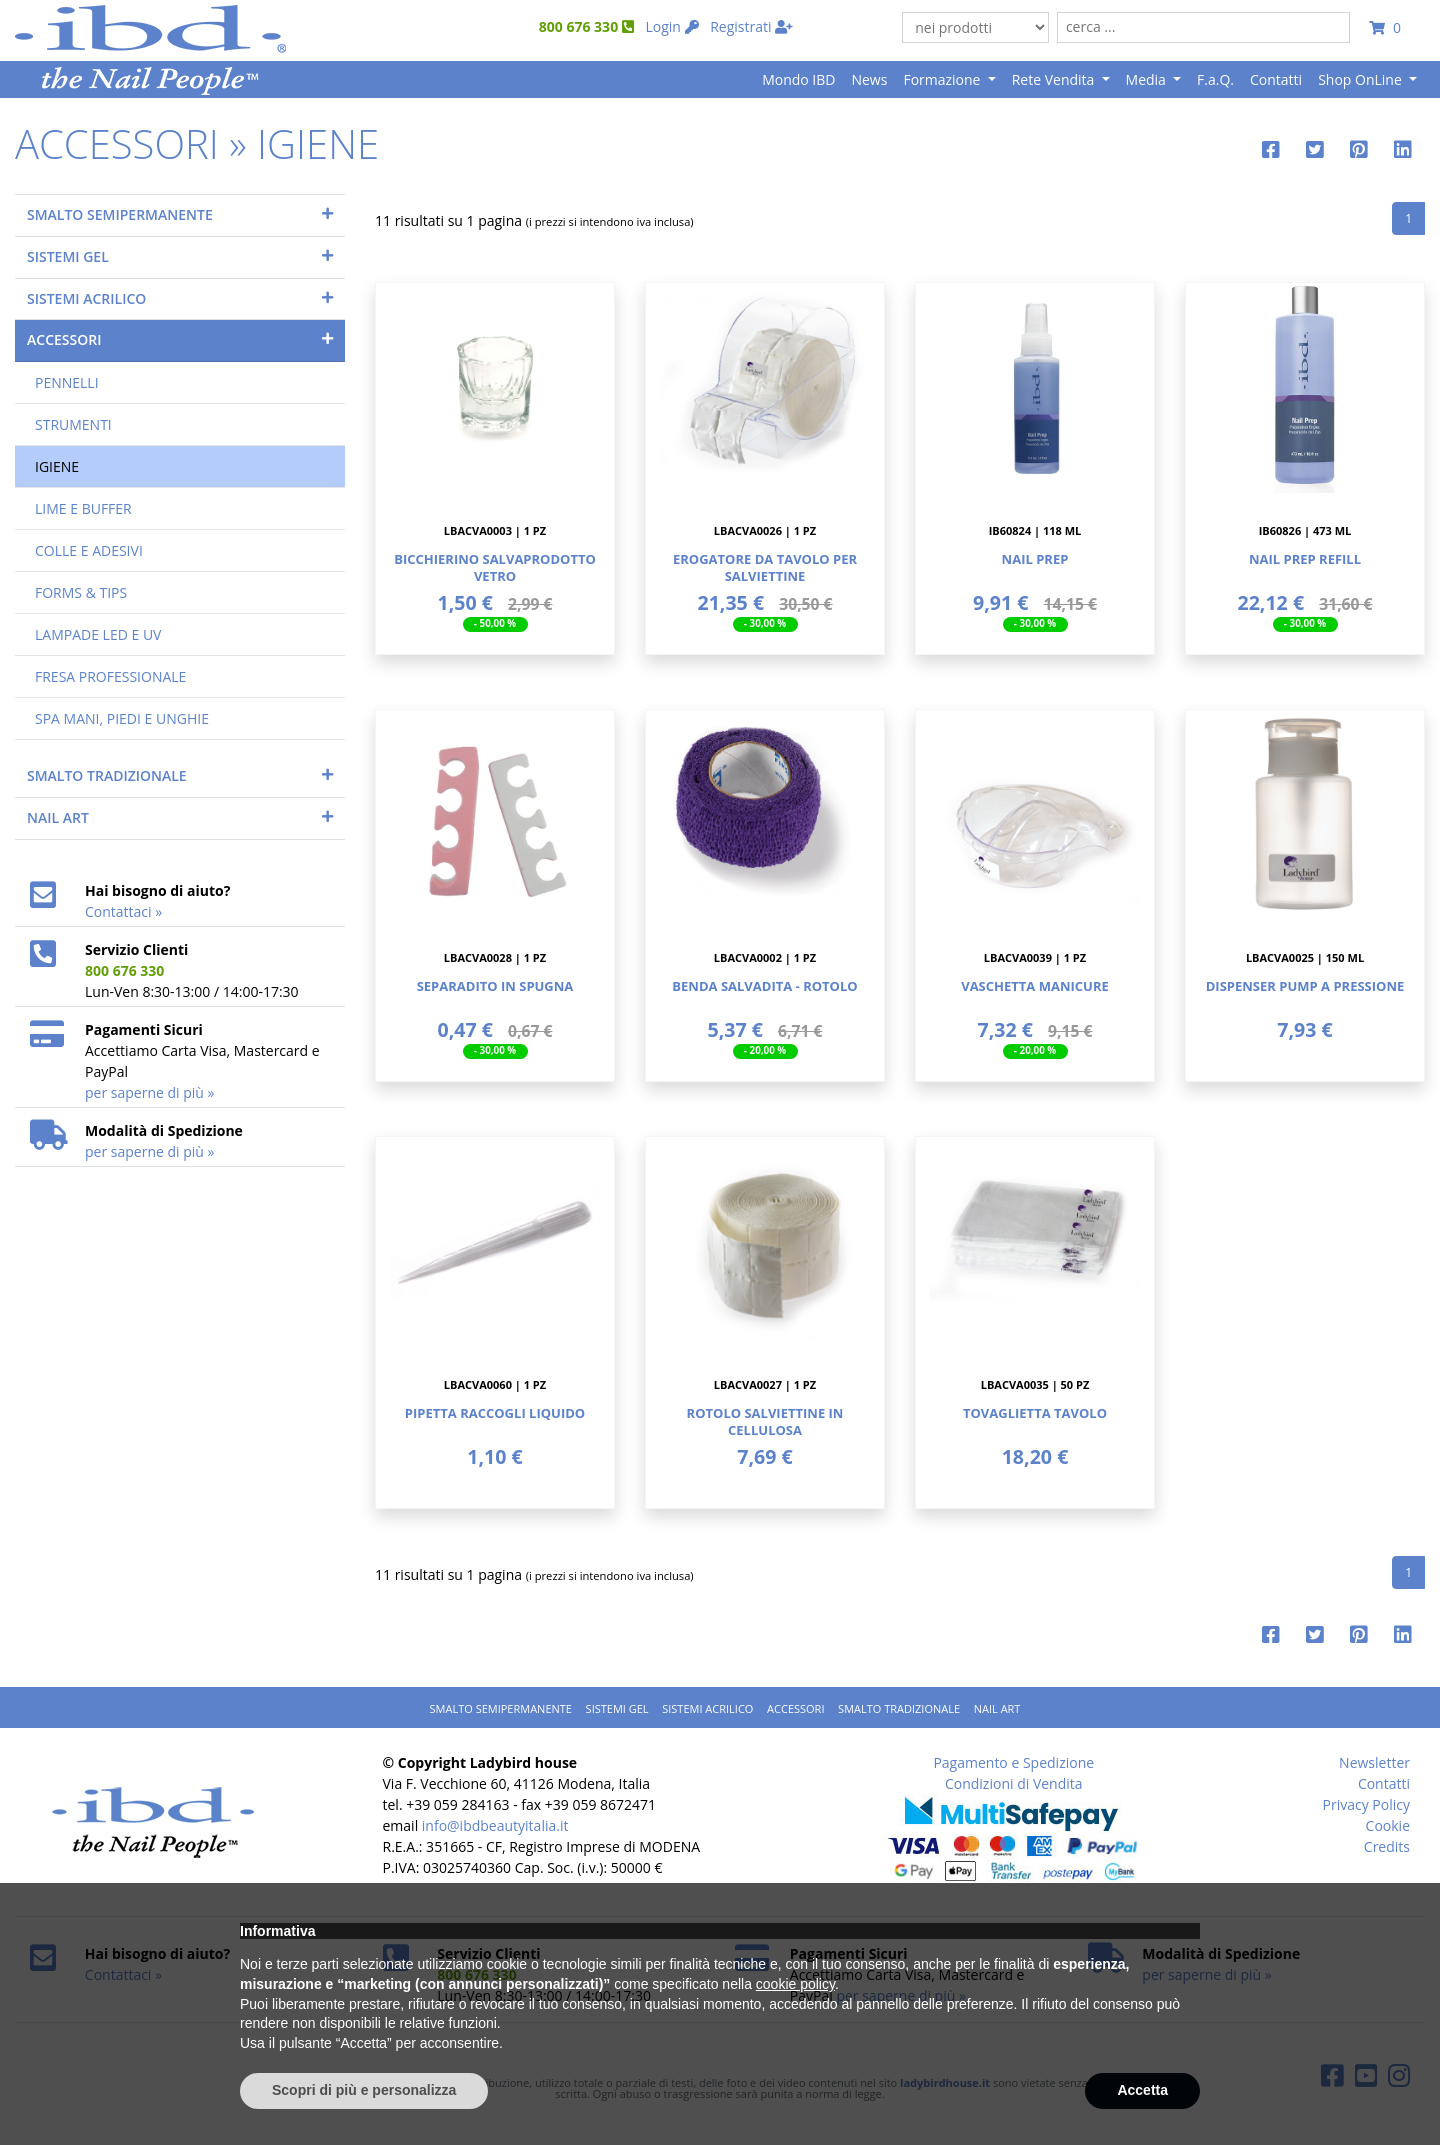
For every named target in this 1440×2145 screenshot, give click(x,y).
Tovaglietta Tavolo (1035, 1413)
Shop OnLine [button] (1361, 79)
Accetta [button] (1142, 2090)
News (869, 79)
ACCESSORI (64, 339)
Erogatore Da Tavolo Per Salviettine (765, 567)
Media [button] (1148, 79)
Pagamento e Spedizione (1013, 1762)
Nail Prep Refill (1305, 559)
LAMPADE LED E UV (98, 634)
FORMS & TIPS (81, 592)
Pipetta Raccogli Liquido (495, 1413)
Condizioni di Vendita (1014, 1783)
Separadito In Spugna (495, 986)
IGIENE (57, 466)
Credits (1387, 1846)
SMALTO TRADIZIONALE (107, 775)
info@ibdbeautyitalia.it (495, 1825)
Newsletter (1374, 1762)
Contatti (1276, 79)
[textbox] (1203, 27)
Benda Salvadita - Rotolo (764, 986)
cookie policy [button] (795, 1984)
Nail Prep (1035, 559)
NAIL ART (58, 817)
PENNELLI (67, 382)
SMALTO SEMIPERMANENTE (120, 214)
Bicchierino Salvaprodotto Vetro (495, 567)
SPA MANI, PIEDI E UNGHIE (122, 718)
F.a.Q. (1215, 79)
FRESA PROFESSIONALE (110, 676)
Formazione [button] (943, 79)
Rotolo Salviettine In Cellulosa (765, 1421)
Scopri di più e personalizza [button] (364, 2090)
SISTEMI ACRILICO (86, 298)
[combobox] (1203, 27)
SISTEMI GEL (68, 256)
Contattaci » (123, 911)
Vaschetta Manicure (1035, 986)
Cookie (1388, 1825)
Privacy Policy (1366, 1804)
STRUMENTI (73, 424)
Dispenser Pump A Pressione (1305, 986)
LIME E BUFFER (83, 508)
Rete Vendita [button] (1055, 79)
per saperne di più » (149, 1092)
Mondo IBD (798, 79)
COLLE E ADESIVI (89, 550)
